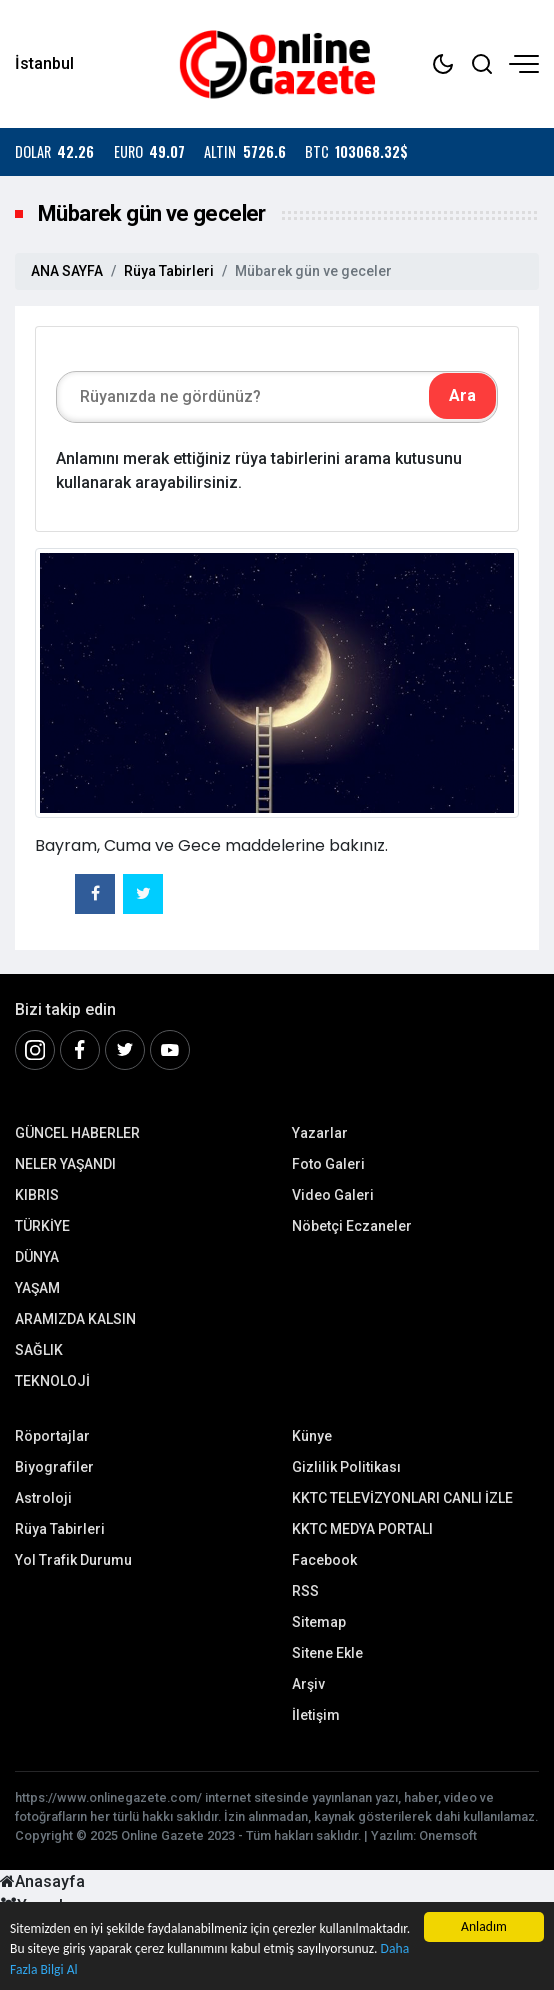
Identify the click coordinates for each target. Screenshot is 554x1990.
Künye (312, 1436)
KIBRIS (37, 1195)
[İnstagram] (35, 1050)
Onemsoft (448, 1835)
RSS (305, 1591)
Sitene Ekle (327, 1653)
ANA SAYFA (67, 271)
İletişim (316, 1715)
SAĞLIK (39, 1350)
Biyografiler (54, 1467)
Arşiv (308, 1684)
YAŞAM (37, 1288)
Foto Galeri (328, 1164)
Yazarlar (320, 1133)
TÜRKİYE (42, 1226)
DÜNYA (37, 1257)
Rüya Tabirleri (169, 271)
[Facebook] (80, 1050)
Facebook (324, 1560)
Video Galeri (333, 1195)
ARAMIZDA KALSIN (75, 1319)
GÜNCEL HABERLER (77, 1133)
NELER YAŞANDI (65, 1164)
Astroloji (43, 1498)
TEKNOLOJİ (52, 1381)
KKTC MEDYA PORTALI (362, 1529)
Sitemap (319, 1622)
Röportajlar (52, 1436)
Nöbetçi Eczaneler (352, 1226)
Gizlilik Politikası (346, 1467)
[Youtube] (170, 1050)
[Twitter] (125, 1050)
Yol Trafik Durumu (73, 1560)
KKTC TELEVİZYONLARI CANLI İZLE (402, 1498)
